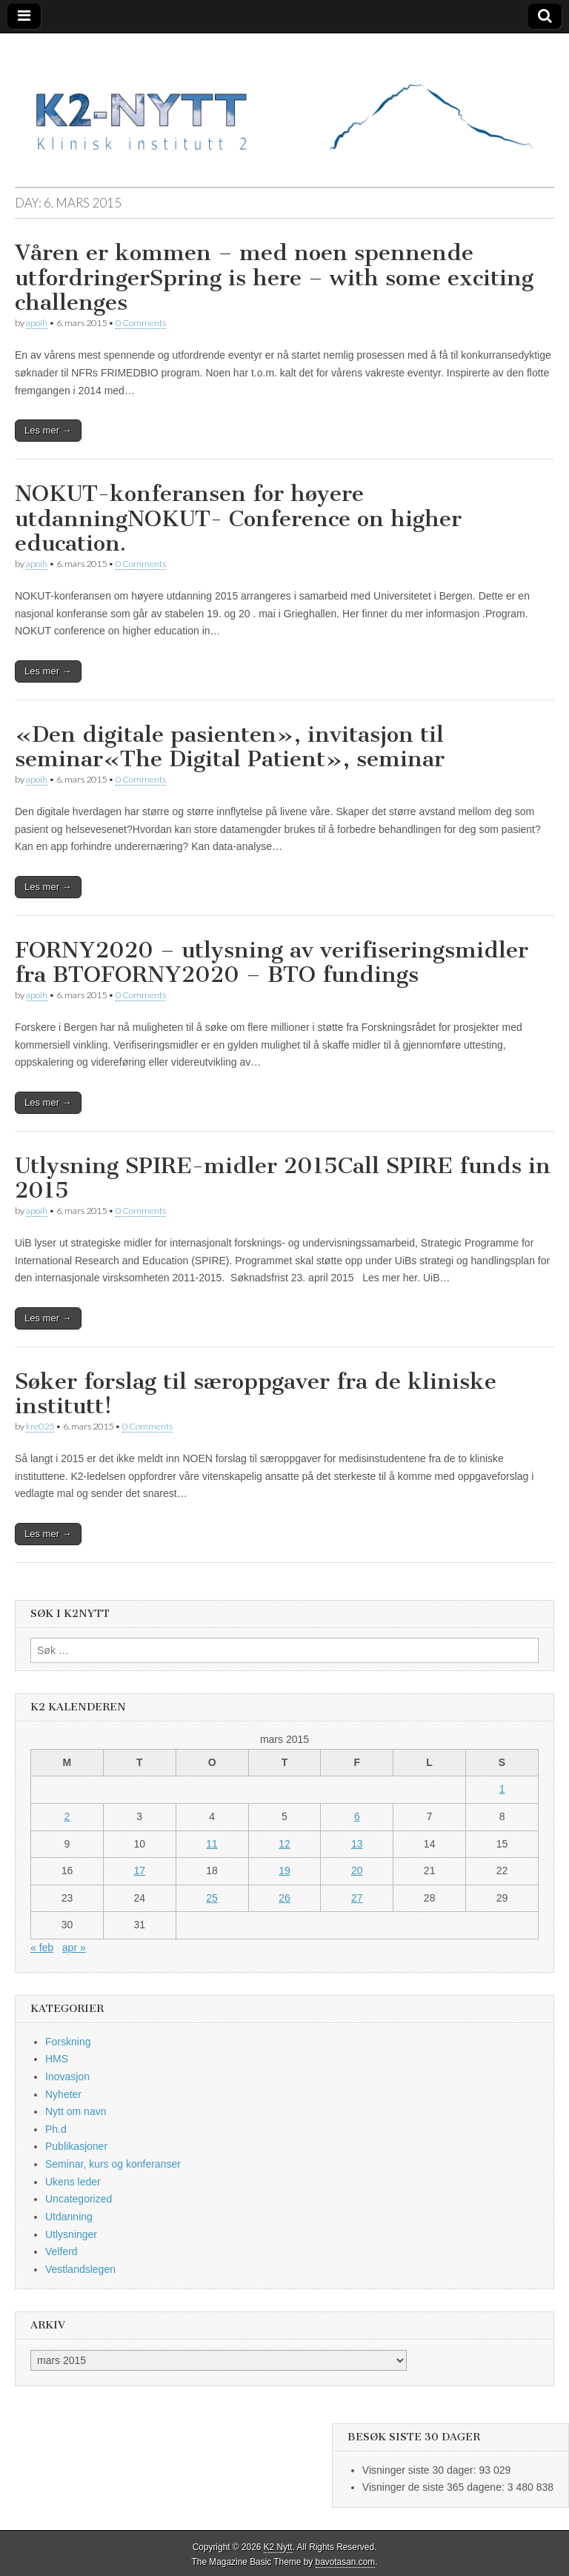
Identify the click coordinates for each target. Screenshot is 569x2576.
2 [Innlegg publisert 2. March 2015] (67, 1816)
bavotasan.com (346, 2562)
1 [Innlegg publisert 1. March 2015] (502, 1789)
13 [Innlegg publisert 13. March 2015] (357, 1844)
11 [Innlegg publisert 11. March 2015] (212, 1844)
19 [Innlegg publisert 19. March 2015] (284, 1870)
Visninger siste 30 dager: (420, 2470)
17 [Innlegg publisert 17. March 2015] (139, 1870)
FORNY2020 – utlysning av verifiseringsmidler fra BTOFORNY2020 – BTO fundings (271, 963)
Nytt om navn (75, 2111)
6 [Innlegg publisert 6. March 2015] (357, 1816)
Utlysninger (71, 2234)
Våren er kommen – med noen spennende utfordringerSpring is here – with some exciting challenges (274, 277)
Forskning (67, 2042)
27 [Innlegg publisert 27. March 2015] (357, 1898)
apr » (74, 1947)
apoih (36, 322)
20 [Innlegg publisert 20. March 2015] (357, 1870)
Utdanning (69, 2217)
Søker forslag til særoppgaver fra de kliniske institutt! (255, 1394)
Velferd (61, 2251)
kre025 (40, 1426)
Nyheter (63, 2094)
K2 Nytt (278, 2547)
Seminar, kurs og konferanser (113, 2164)
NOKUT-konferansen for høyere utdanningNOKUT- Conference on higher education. (238, 518)
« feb (41, 1947)
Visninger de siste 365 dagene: (435, 2487)
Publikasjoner (76, 2146)
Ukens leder (73, 2182)
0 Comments (141, 322)
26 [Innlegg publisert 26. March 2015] (284, 1898)
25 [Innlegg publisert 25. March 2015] (212, 1898)
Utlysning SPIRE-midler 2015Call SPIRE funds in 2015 (282, 1178)
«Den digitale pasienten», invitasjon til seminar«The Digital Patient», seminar (230, 747)
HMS (56, 2059)
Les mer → (48, 430)
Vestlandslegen (80, 2269)
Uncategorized (78, 2199)
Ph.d (56, 2129)
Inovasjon (67, 2076)
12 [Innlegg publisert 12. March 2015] (284, 1844)
